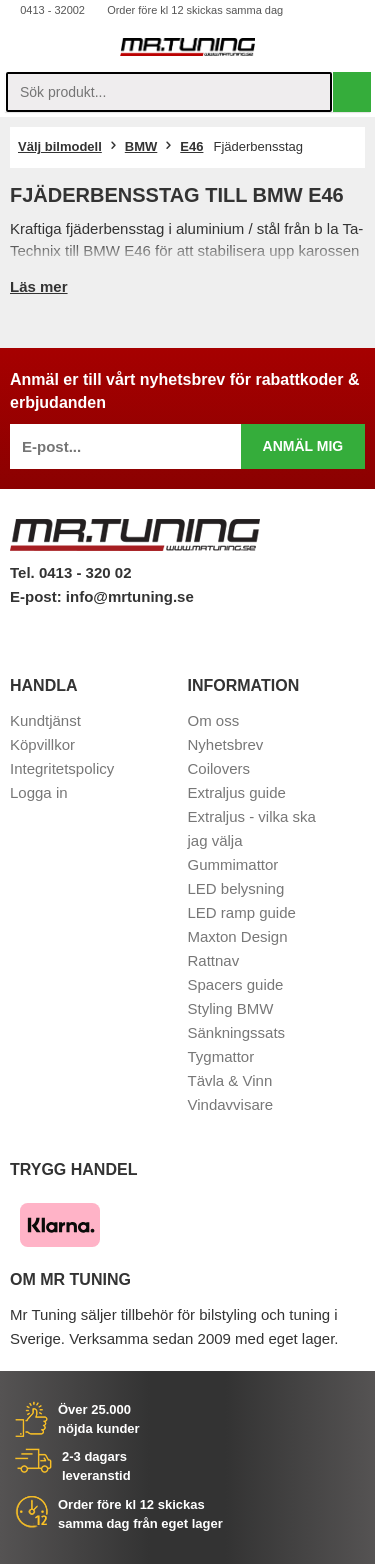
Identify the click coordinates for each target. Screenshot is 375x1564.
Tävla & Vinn (230, 1080)
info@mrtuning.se (130, 596)
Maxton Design (238, 936)
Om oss (214, 720)
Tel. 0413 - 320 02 (70, 572)
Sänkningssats (237, 1032)
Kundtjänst (45, 720)
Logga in (39, 792)
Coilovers (219, 768)
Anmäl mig (303, 446)
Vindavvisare (231, 1104)
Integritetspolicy (62, 768)
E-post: (38, 596)
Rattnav (214, 960)
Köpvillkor (42, 744)
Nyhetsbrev (226, 744)
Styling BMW (231, 1008)
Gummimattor (233, 864)
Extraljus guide (237, 792)
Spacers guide (236, 984)
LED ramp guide (242, 912)
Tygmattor (221, 1056)
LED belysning (236, 888)
